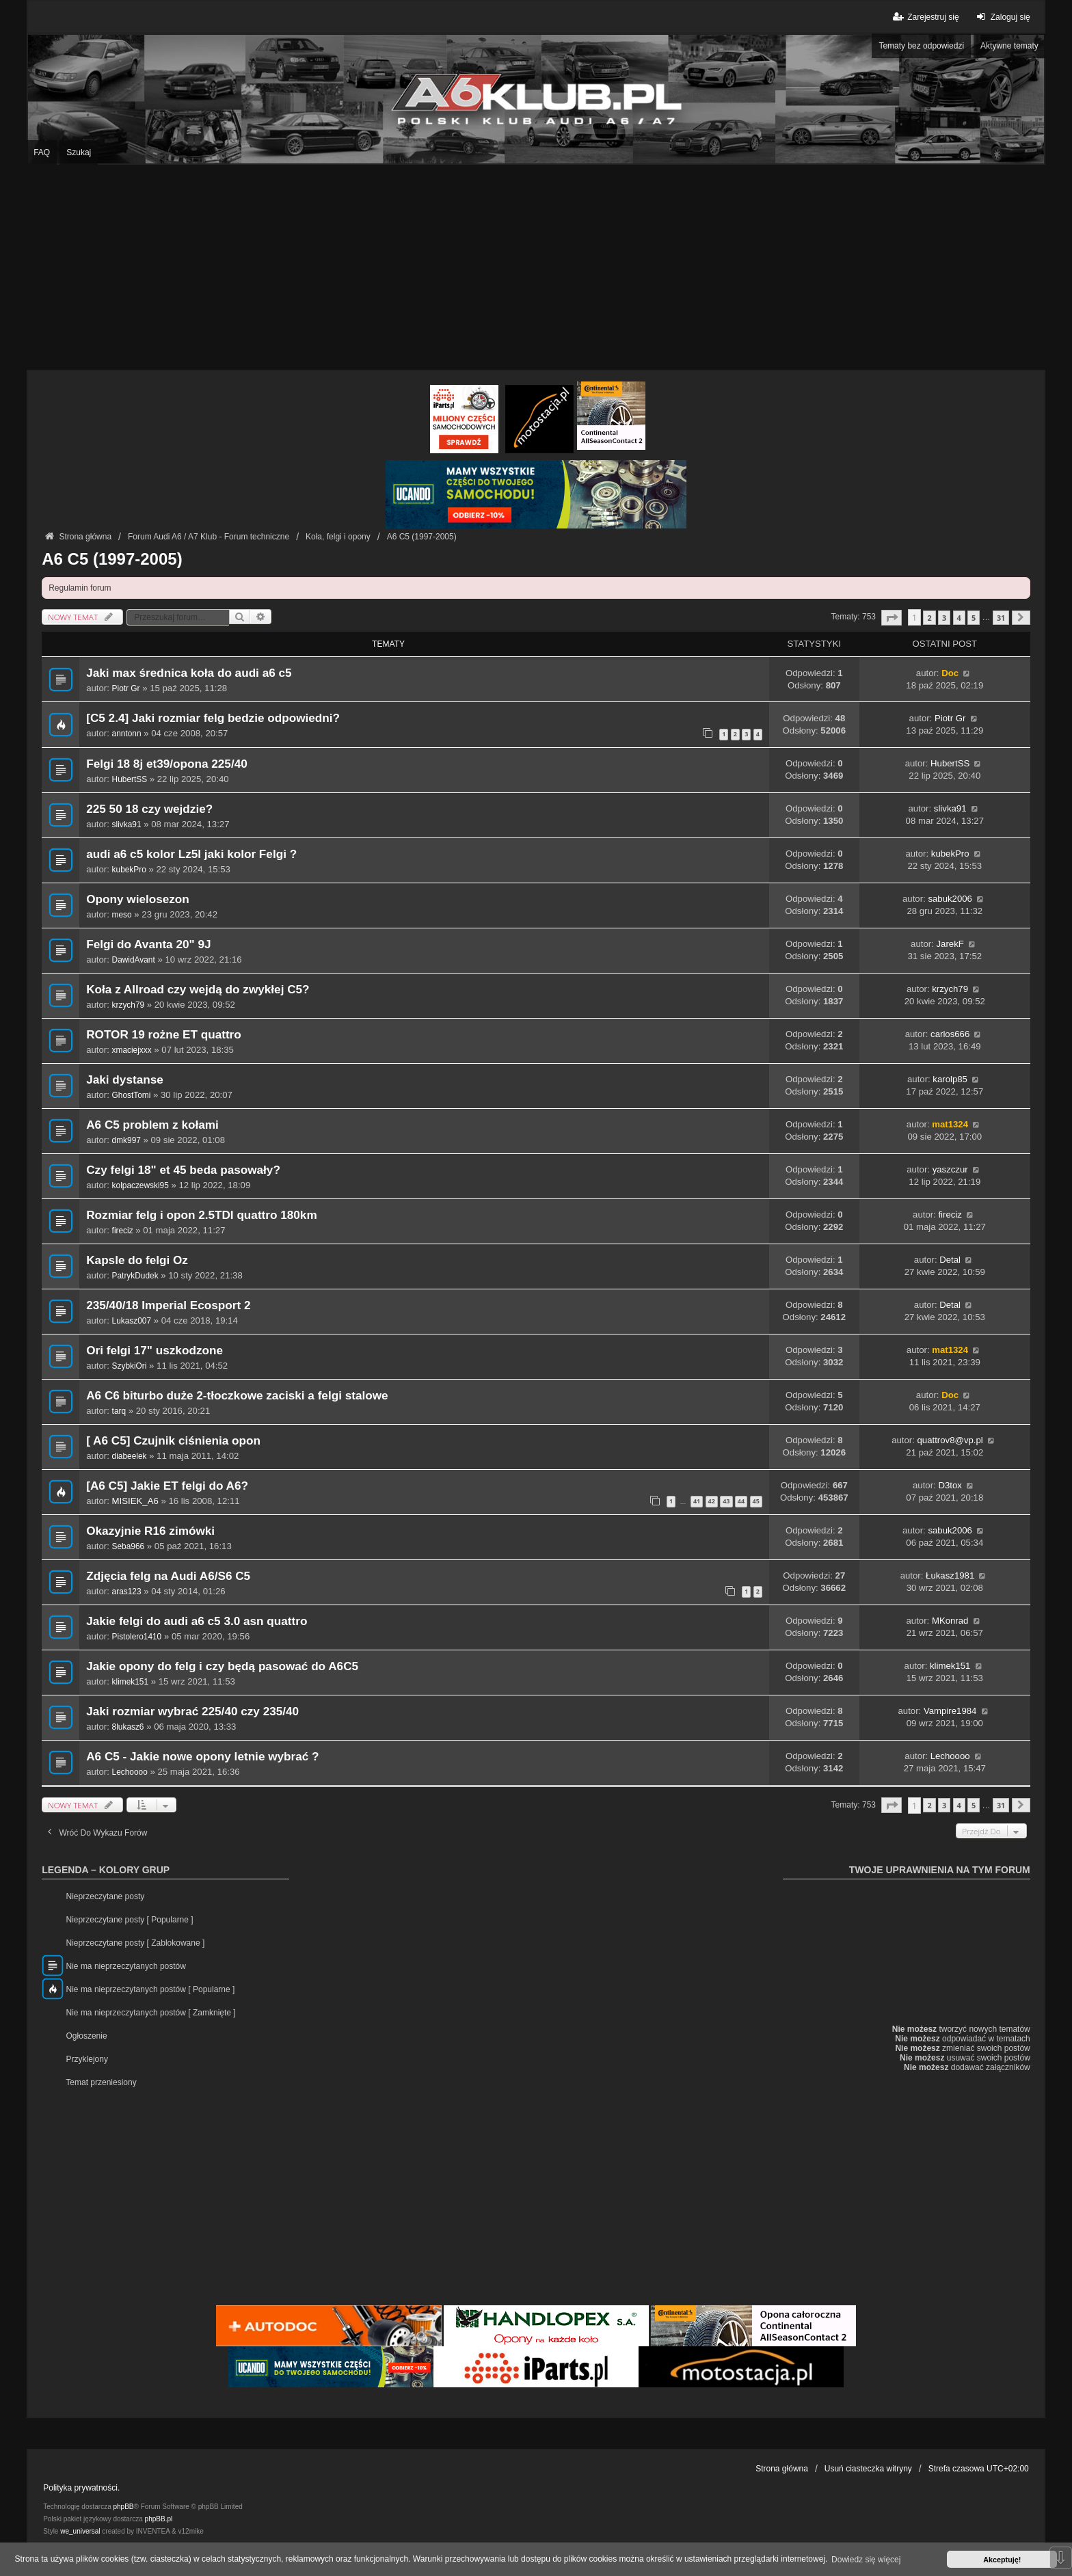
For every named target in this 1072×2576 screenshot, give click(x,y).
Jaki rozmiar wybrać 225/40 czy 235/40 (192, 1711)
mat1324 (950, 1124)
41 (696, 1501)
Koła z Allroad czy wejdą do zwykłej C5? (197, 989)
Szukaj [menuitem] (78, 152)
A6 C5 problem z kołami (152, 1124)
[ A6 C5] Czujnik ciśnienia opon (173, 1440)
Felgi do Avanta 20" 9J (148, 944)
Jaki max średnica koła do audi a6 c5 (188, 673)
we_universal (80, 2531)
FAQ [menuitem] (42, 152)
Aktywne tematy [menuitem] (1009, 46)
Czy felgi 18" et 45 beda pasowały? (183, 1170)
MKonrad (950, 1620)
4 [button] (959, 618)
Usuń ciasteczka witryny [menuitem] (868, 2468)
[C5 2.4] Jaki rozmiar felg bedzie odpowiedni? (213, 718)
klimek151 (130, 1682)
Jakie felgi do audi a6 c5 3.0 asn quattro (196, 1621)
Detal (950, 1260)
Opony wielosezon (137, 899)
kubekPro (129, 869)
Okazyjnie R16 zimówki (150, 1531)
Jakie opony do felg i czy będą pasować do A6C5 (222, 1666)
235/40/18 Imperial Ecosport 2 (168, 1305)
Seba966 (128, 1546)
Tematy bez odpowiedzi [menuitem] (921, 46)
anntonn (127, 733)
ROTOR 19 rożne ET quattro (163, 1034)
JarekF (950, 944)
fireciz (122, 1230)
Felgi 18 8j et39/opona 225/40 (166, 763)
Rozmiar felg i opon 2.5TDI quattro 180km (201, 1215)
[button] (891, 618)
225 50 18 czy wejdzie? (149, 809)
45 (756, 1501)
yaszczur (950, 1169)
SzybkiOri (129, 1366)
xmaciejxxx (132, 1050)
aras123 (127, 1591)
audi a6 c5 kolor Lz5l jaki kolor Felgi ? (191, 854)
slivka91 (127, 824)
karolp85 (950, 1079)
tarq (119, 1411)
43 (726, 1501)
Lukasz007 (131, 1321)
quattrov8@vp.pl (950, 1440)
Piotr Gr (126, 688)
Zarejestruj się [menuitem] (924, 17)
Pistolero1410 (137, 1636)
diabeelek (129, 1456)
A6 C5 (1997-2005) (112, 559)
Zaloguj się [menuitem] (1002, 17)
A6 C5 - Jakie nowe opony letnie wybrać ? (202, 1756)
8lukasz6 (128, 1727)
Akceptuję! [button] (1002, 2559)
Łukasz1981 (950, 1575)
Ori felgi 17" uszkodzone (154, 1350)
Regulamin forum (80, 588)
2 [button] (929, 618)
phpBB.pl (159, 2519)
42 (711, 1501)
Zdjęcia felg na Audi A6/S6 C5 (168, 1576)
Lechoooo (130, 1772)
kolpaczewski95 (140, 1185)
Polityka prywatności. (81, 2488)
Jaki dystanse (124, 1079)
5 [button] (974, 618)
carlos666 (949, 1034)
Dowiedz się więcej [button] (865, 2559)
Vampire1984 (950, 1711)
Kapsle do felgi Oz (137, 1260)
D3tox (949, 1485)
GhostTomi (131, 1095)
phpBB (123, 2506)
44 (741, 1501)
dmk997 (126, 1140)
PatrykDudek (135, 1275)
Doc (950, 673)
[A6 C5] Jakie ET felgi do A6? (167, 1485)
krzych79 (128, 1005)
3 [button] (944, 618)
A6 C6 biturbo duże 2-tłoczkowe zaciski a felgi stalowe (237, 1395)
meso (122, 915)
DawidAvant (133, 960)
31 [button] (1001, 618)
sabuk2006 (950, 899)
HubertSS (129, 779)
